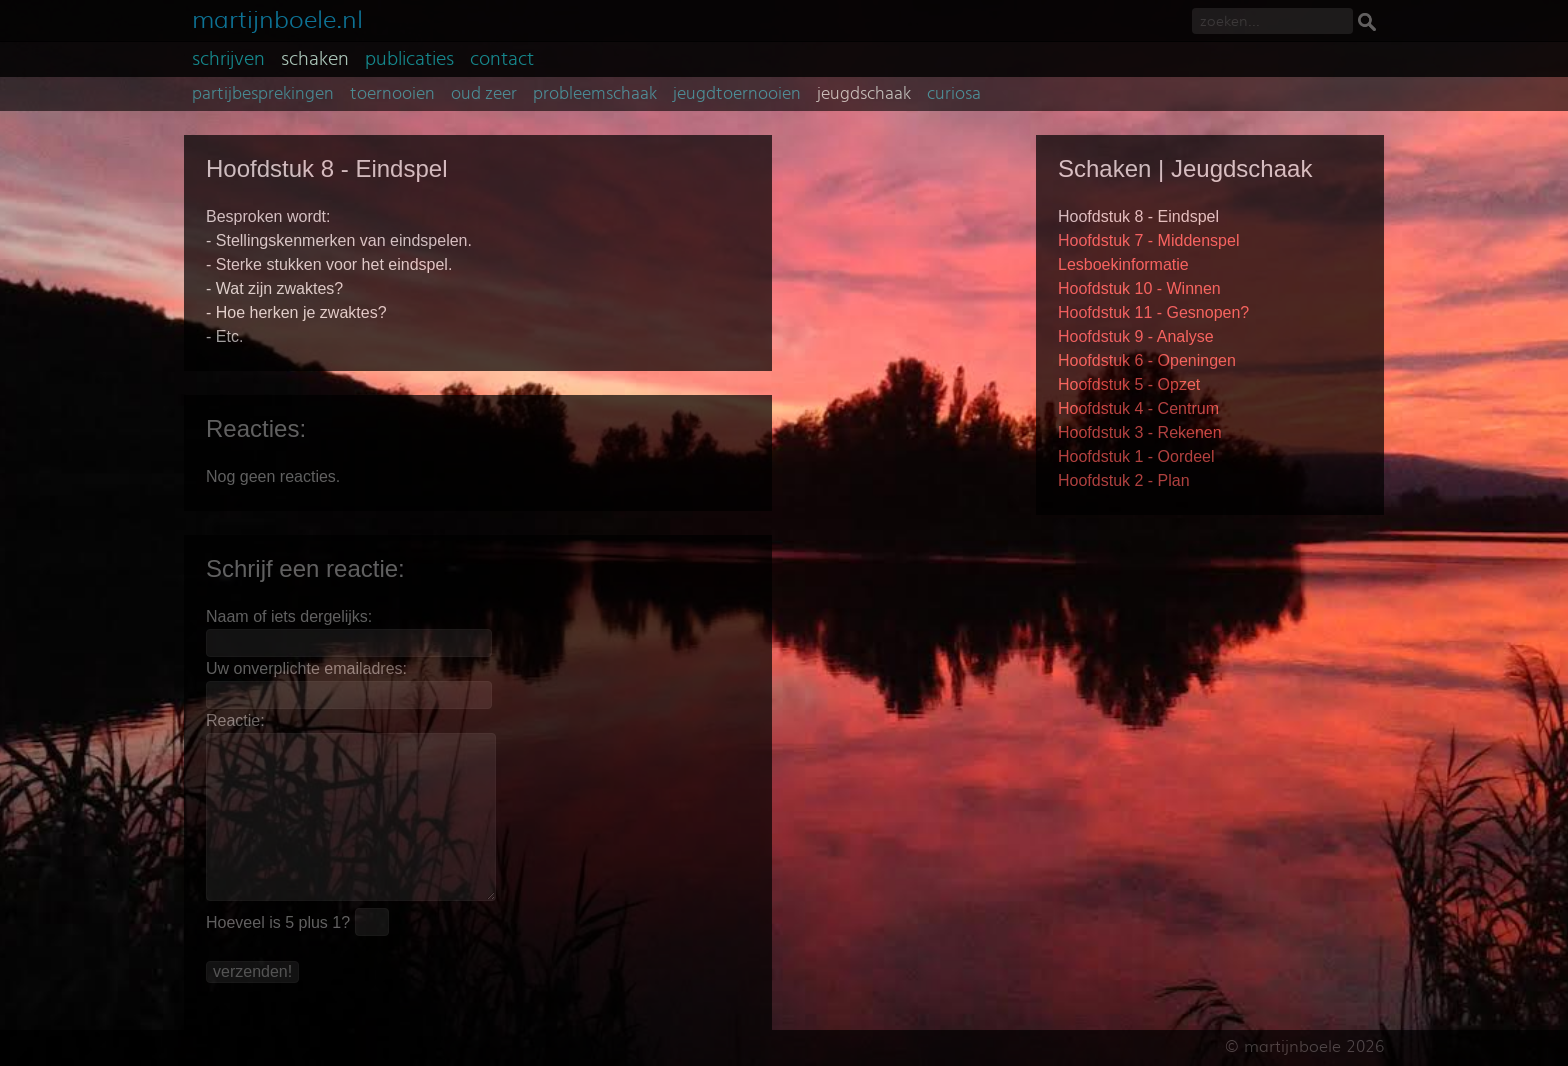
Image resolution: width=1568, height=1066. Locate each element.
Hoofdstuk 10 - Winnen (1139, 288)
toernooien (392, 94)
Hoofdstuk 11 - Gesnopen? (1153, 312)
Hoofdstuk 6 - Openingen (1147, 360)
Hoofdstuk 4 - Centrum (1138, 408)
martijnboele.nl (277, 17)
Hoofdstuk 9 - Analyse (1136, 336)
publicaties (409, 59)
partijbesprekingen (263, 94)
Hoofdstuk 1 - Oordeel (1136, 456)
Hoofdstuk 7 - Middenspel (1148, 240)
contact (502, 59)
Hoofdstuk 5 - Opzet (1129, 384)
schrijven (228, 59)
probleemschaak (595, 94)
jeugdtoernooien (737, 94)
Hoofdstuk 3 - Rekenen (1140, 432)
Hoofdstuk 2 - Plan (1124, 480)
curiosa (954, 94)
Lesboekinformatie (1123, 264)
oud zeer (484, 94)
